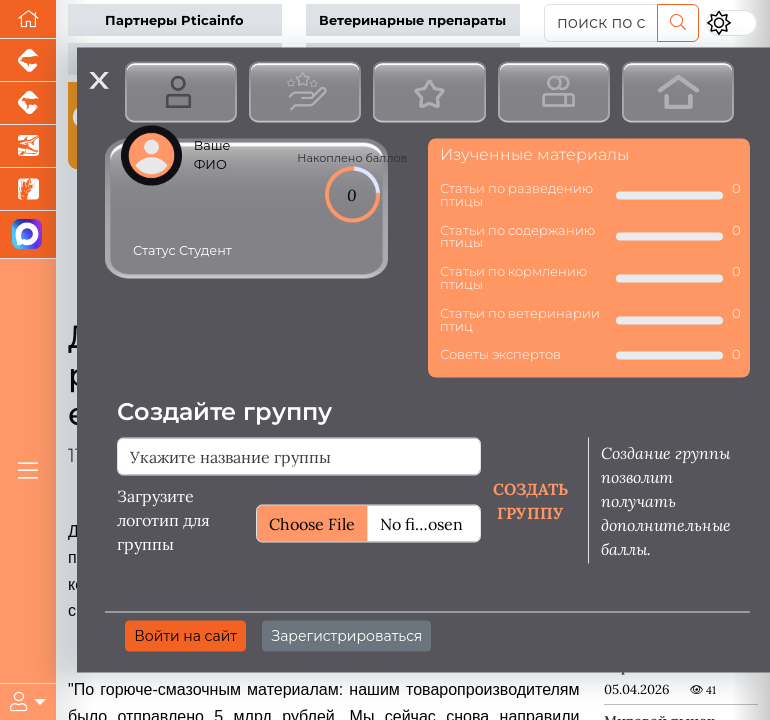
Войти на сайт (185, 636)
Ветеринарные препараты (412, 20)
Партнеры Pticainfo (174, 20)
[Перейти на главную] (28, 19)
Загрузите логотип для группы (163, 520)
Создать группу (530, 501)
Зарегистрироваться (346, 636)
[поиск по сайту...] (601, 23)
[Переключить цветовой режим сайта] (731, 22)
